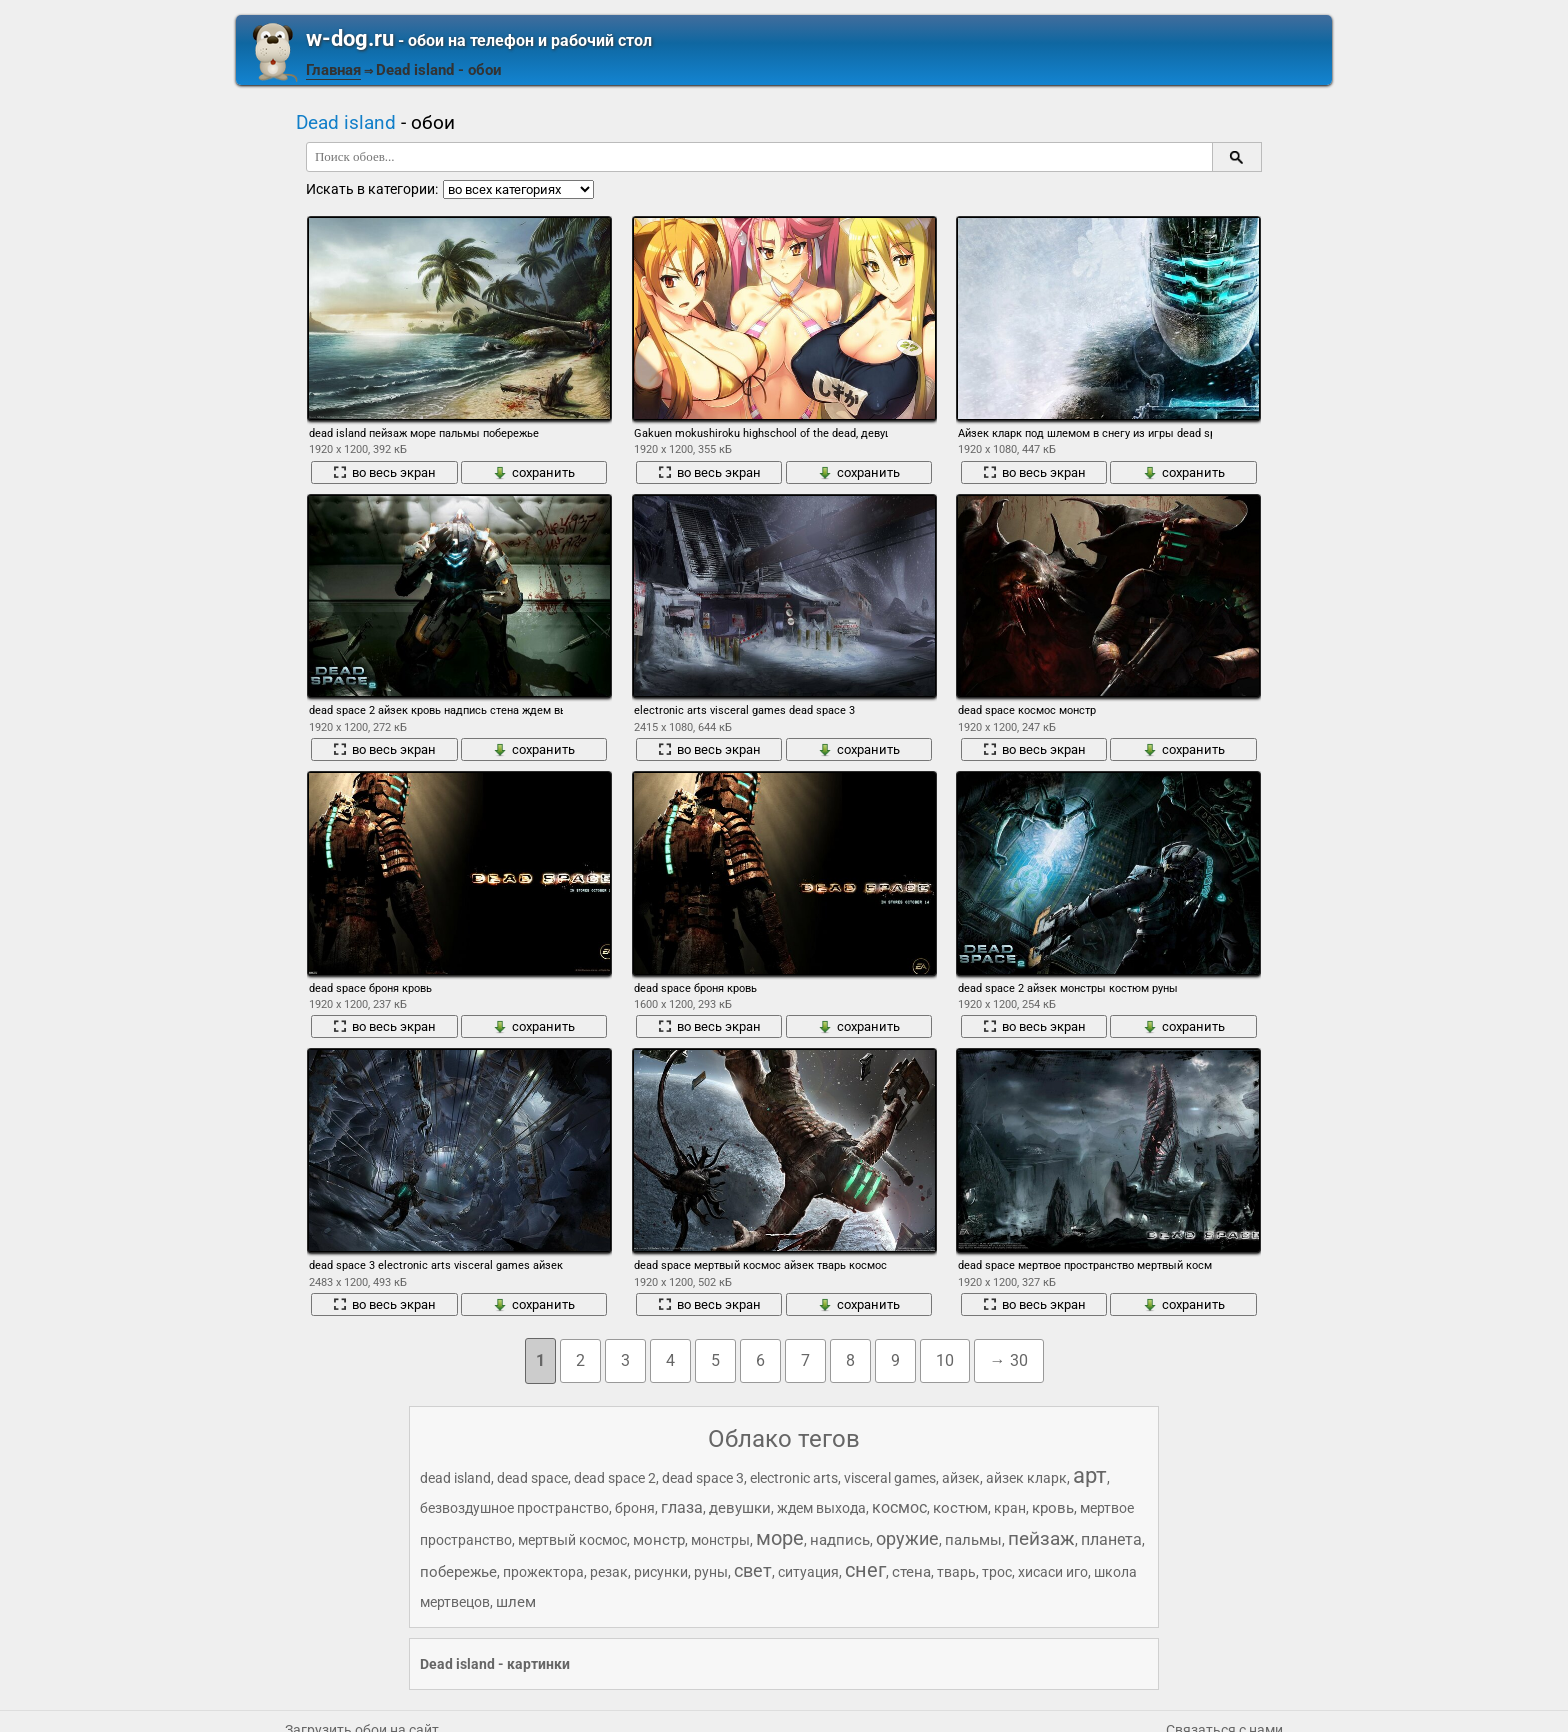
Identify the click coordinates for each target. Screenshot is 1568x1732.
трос (997, 1572)
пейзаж (1041, 1538)
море (780, 1538)
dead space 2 (615, 1478)
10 (945, 1360)
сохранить (534, 472)
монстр (659, 1540)
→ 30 (1009, 1360)
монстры (720, 1540)
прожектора (543, 1572)
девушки (740, 1508)
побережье (458, 1572)
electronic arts (794, 1478)
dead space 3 (703, 1478)
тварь (956, 1572)
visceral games (890, 1478)
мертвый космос (572, 1540)
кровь (1053, 1508)
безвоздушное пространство (514, 1508)
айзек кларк (1026, 1478)
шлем (516, 1602)
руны (711, 1572)
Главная (333, 70)
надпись (840, 1540)
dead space (532, 1478)
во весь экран (384, 472)
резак (609, 1572)
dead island (455, 1478)
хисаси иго (1053, 1572)
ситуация (808, 1572)
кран (1010, 1508)
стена (911, 1572)
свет (753, 1570)
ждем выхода (821, 1508)
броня (635, 1508)
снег (865, 1570)
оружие (907, 1538)
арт (1090, 1475)
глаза (682, 1507)
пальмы (973, 1540)
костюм (960, 1508)
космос (899, 1507)
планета (1111, 1539)
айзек (961, 1478)
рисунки (661, 1572)
